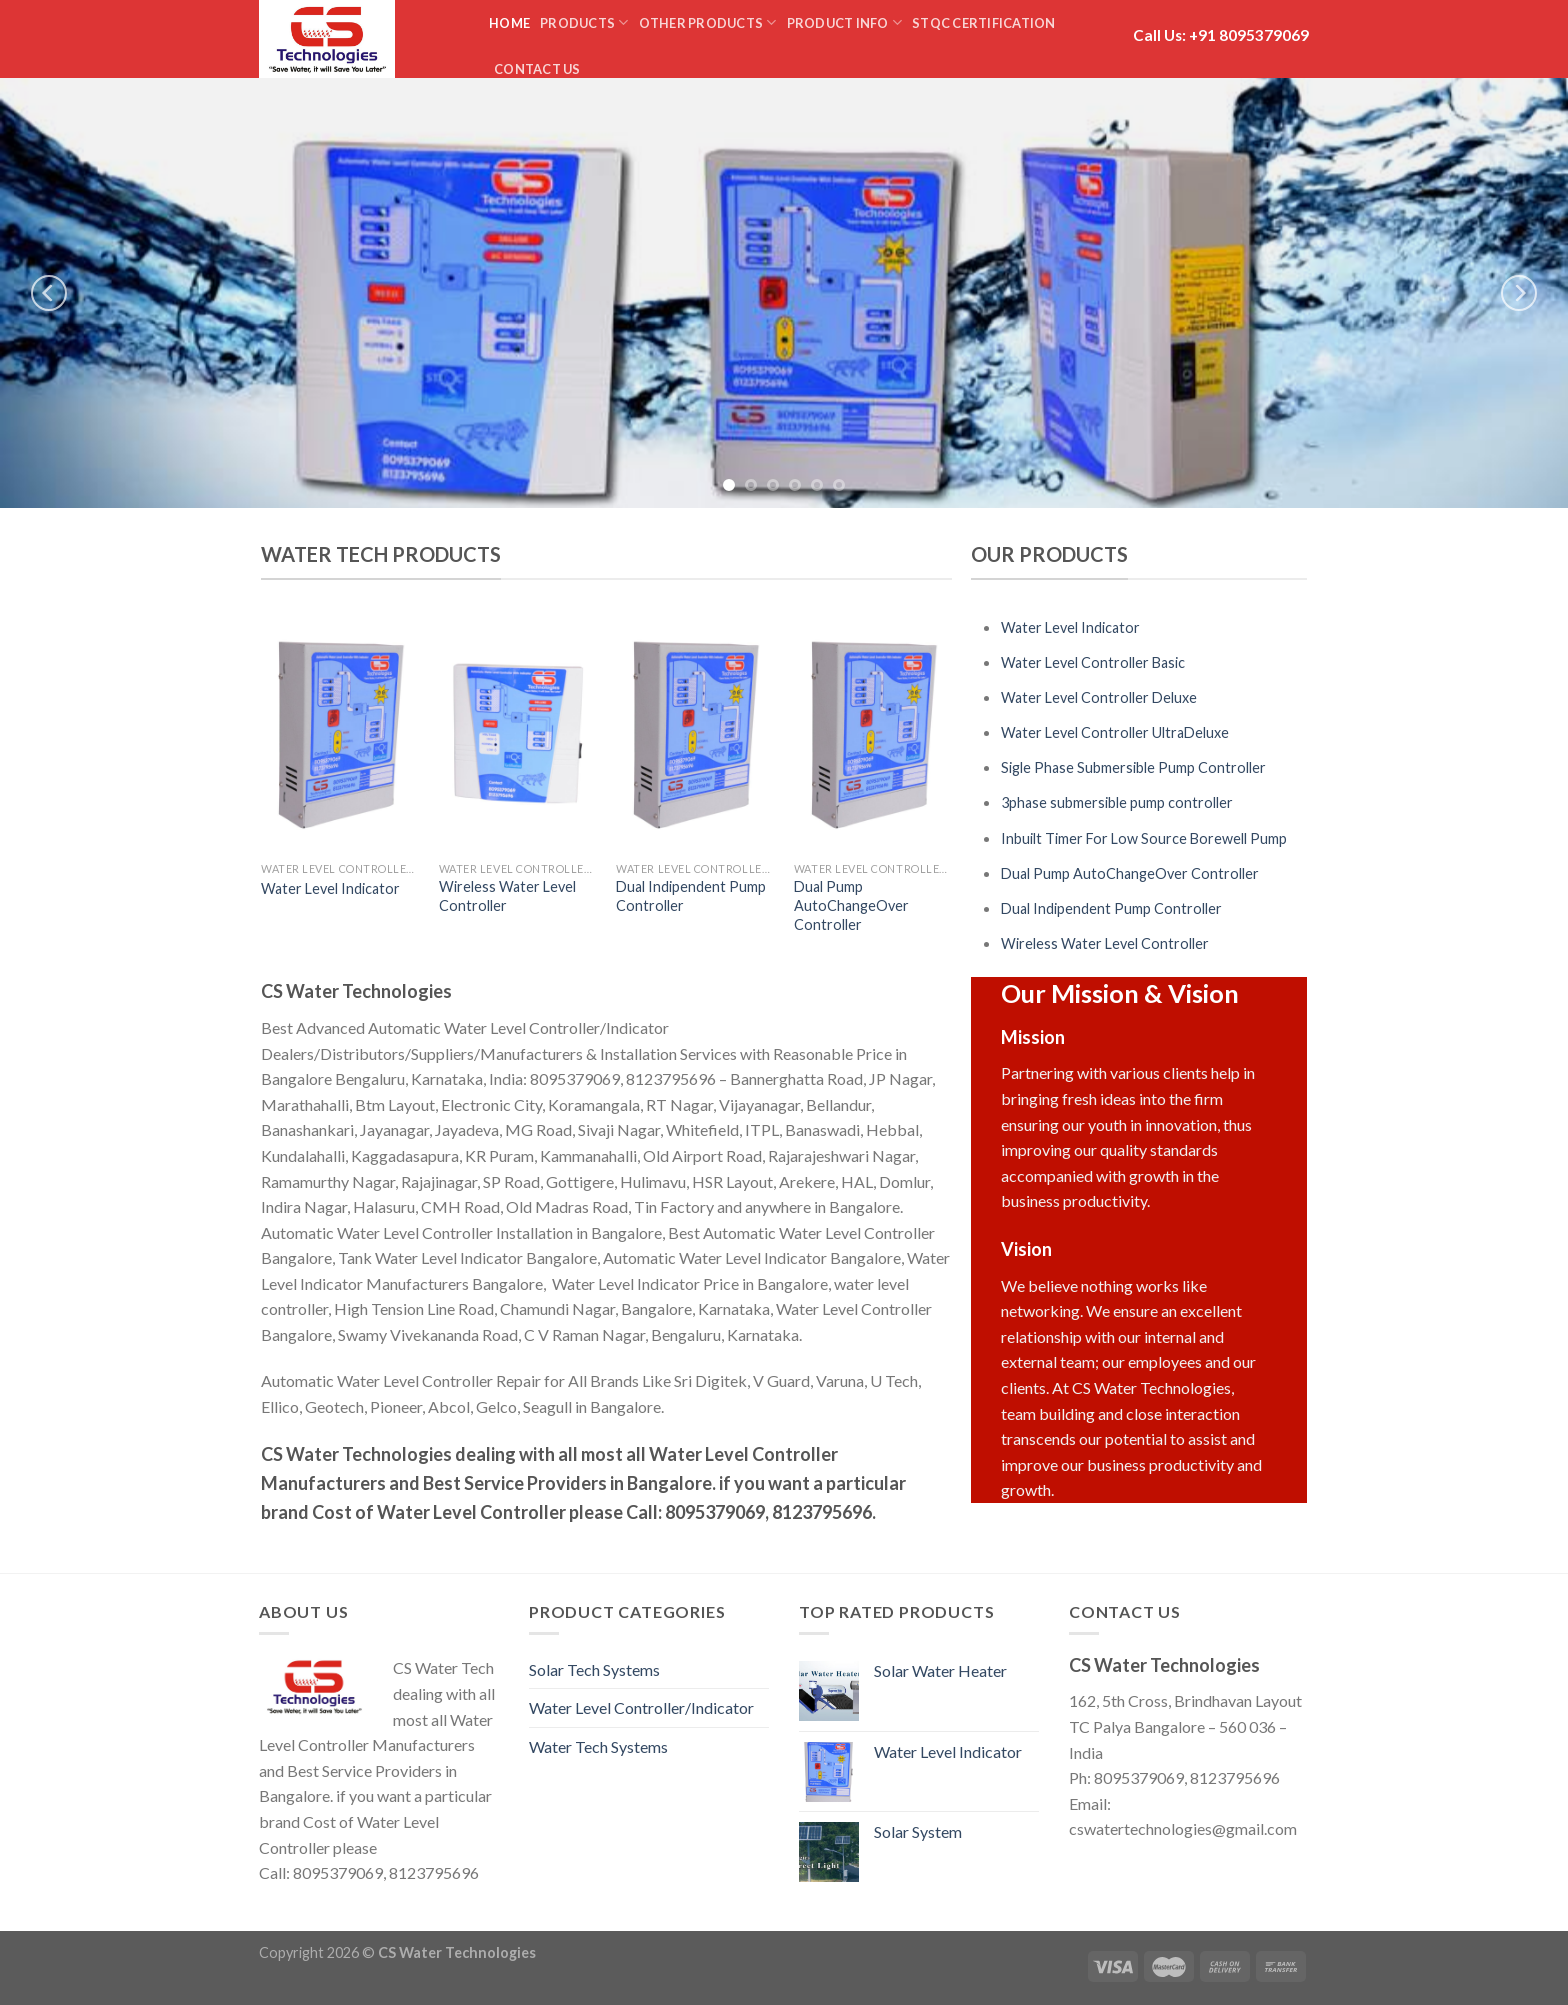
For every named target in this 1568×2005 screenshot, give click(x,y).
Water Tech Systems (598, 1746)
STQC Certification (984, 23)
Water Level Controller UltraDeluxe (1115, 732)
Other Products (708, 22)
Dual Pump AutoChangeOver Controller (851, 905)
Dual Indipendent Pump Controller (691, 896)
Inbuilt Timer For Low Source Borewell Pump (1144, 838)
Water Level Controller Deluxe (1099, 697)
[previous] (49, 293)
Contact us (537, 69)
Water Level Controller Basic (1093, 662)
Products (584, 22)
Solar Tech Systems (594, 1669)
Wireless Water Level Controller (507, 896)
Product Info (845, 22)
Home (509, 23)
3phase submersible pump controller (1117, 802)
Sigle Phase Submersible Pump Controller (1133, 767)
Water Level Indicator (330, 888)
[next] (1519, 293)
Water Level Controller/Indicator (641, 1707)
